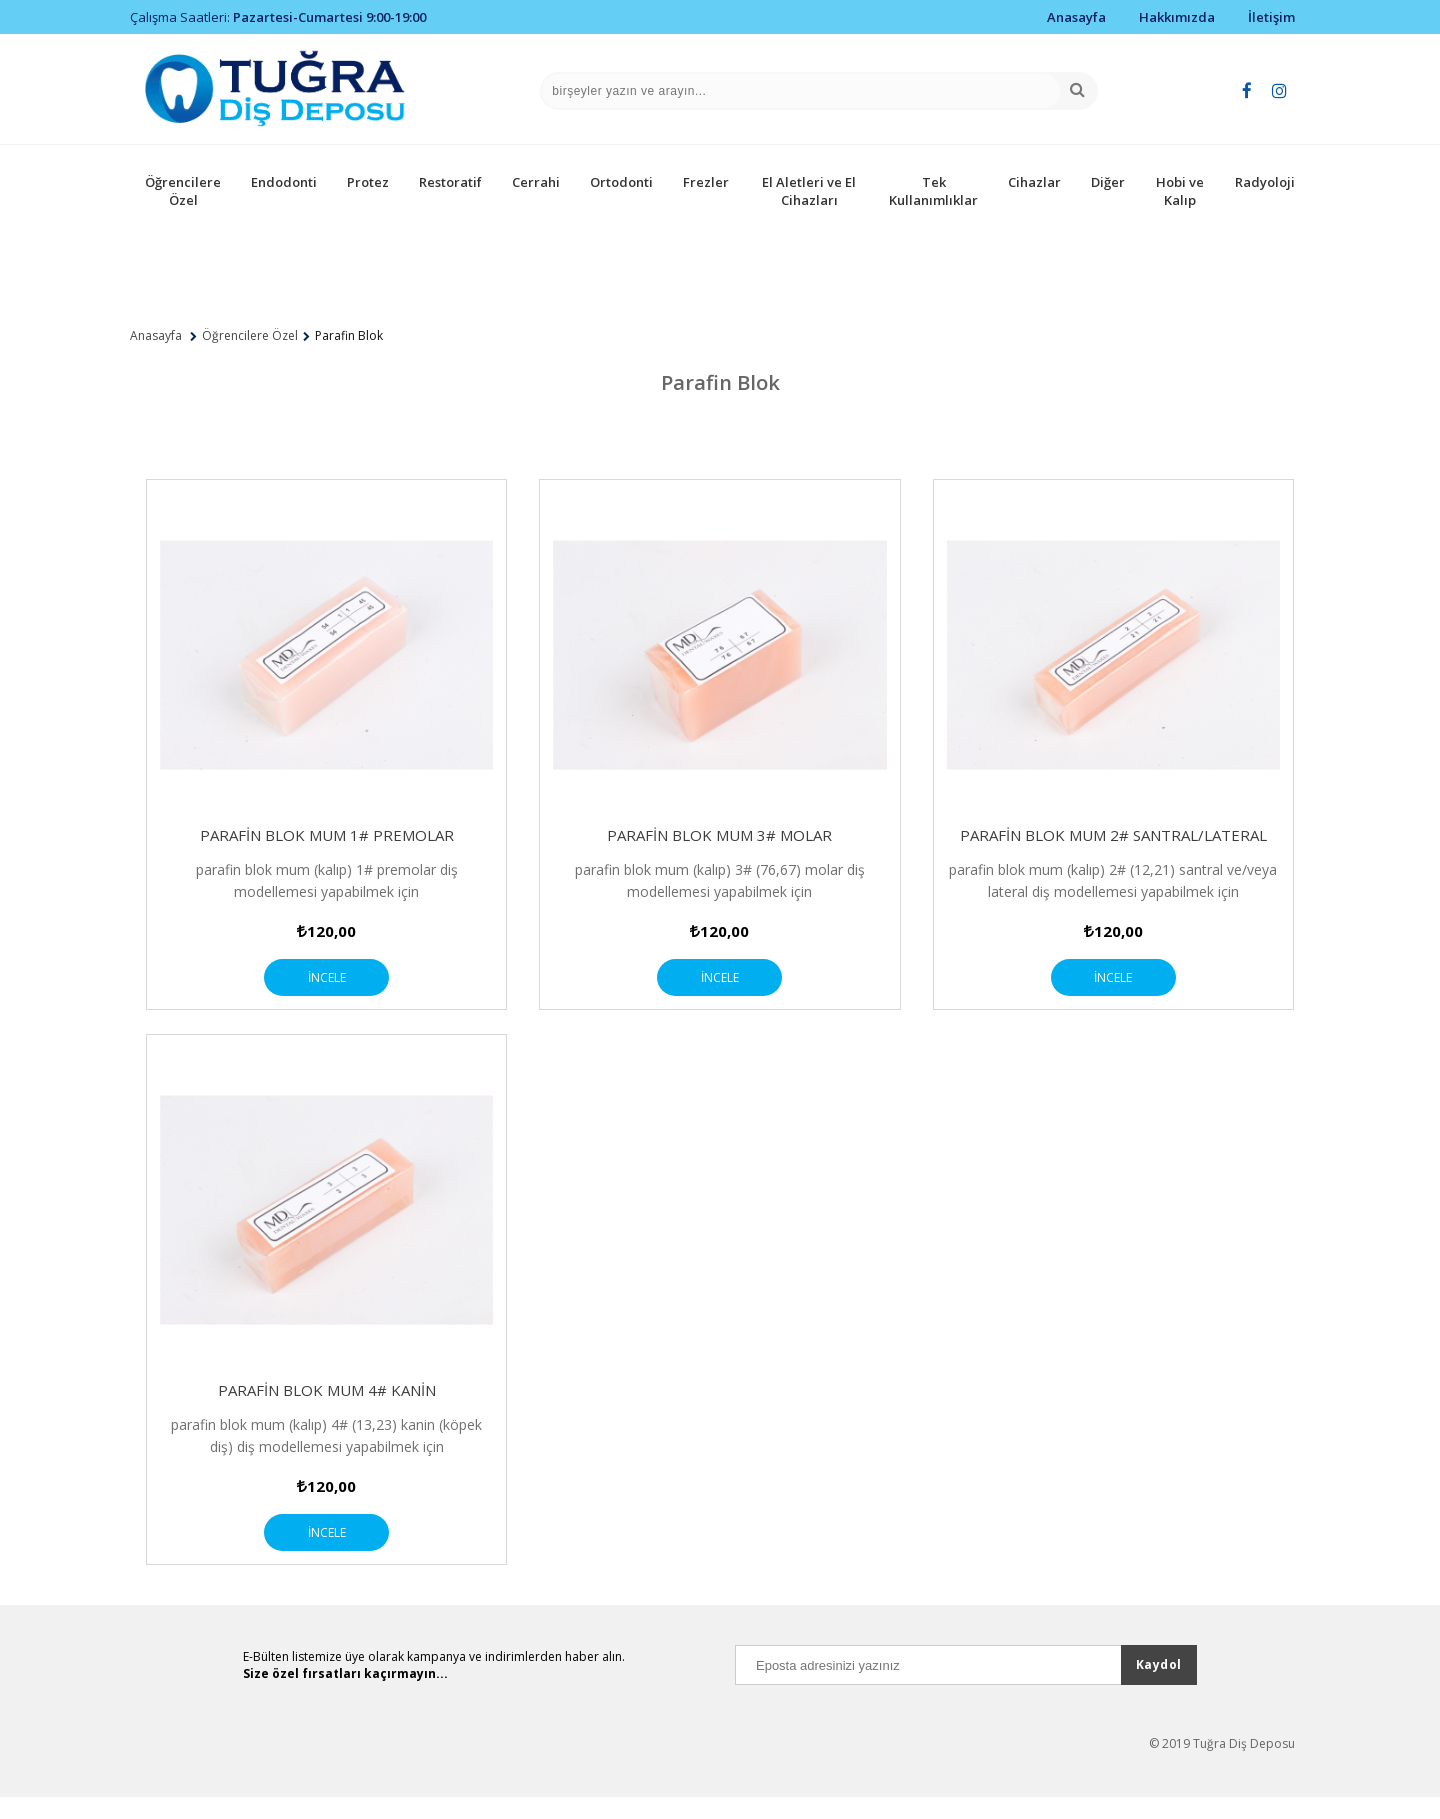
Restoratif (450, 182)
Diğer (1108, 182)
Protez (368, 182)
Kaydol (1159, 1686)
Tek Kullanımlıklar (933, 191)
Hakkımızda (1177, 17)
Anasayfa (1076, 17)
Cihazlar (1034, 182)
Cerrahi (536, 182)
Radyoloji (1265, 182)
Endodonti (284, 182)
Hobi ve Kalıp (1180, 191)
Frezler (706, 182)
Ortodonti (621, 182)
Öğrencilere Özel (183, 191)
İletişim (1271, 17)
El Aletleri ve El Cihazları (809, 191)
